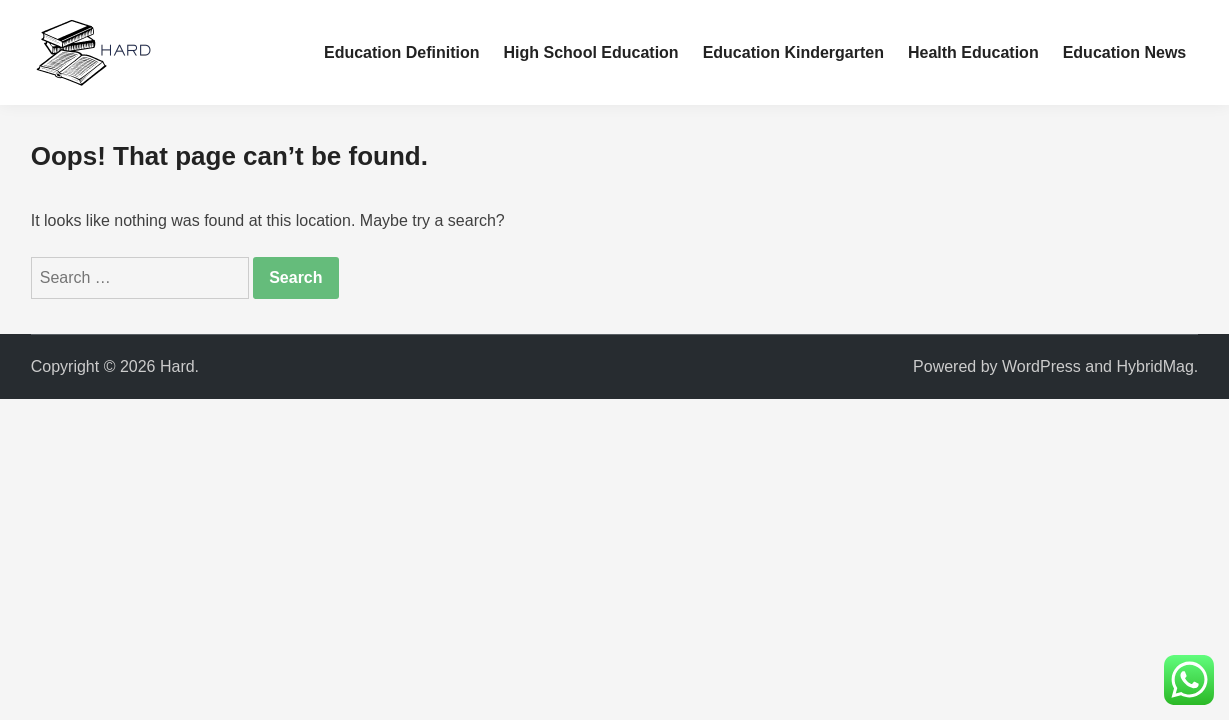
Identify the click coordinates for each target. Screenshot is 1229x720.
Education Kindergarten (793, 52)
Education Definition (402, 52)
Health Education (973, 52)
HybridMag (1154, 366)
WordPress (1041, 366)
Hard (177, 366)
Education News (1125, 52)
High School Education (591, 52)
